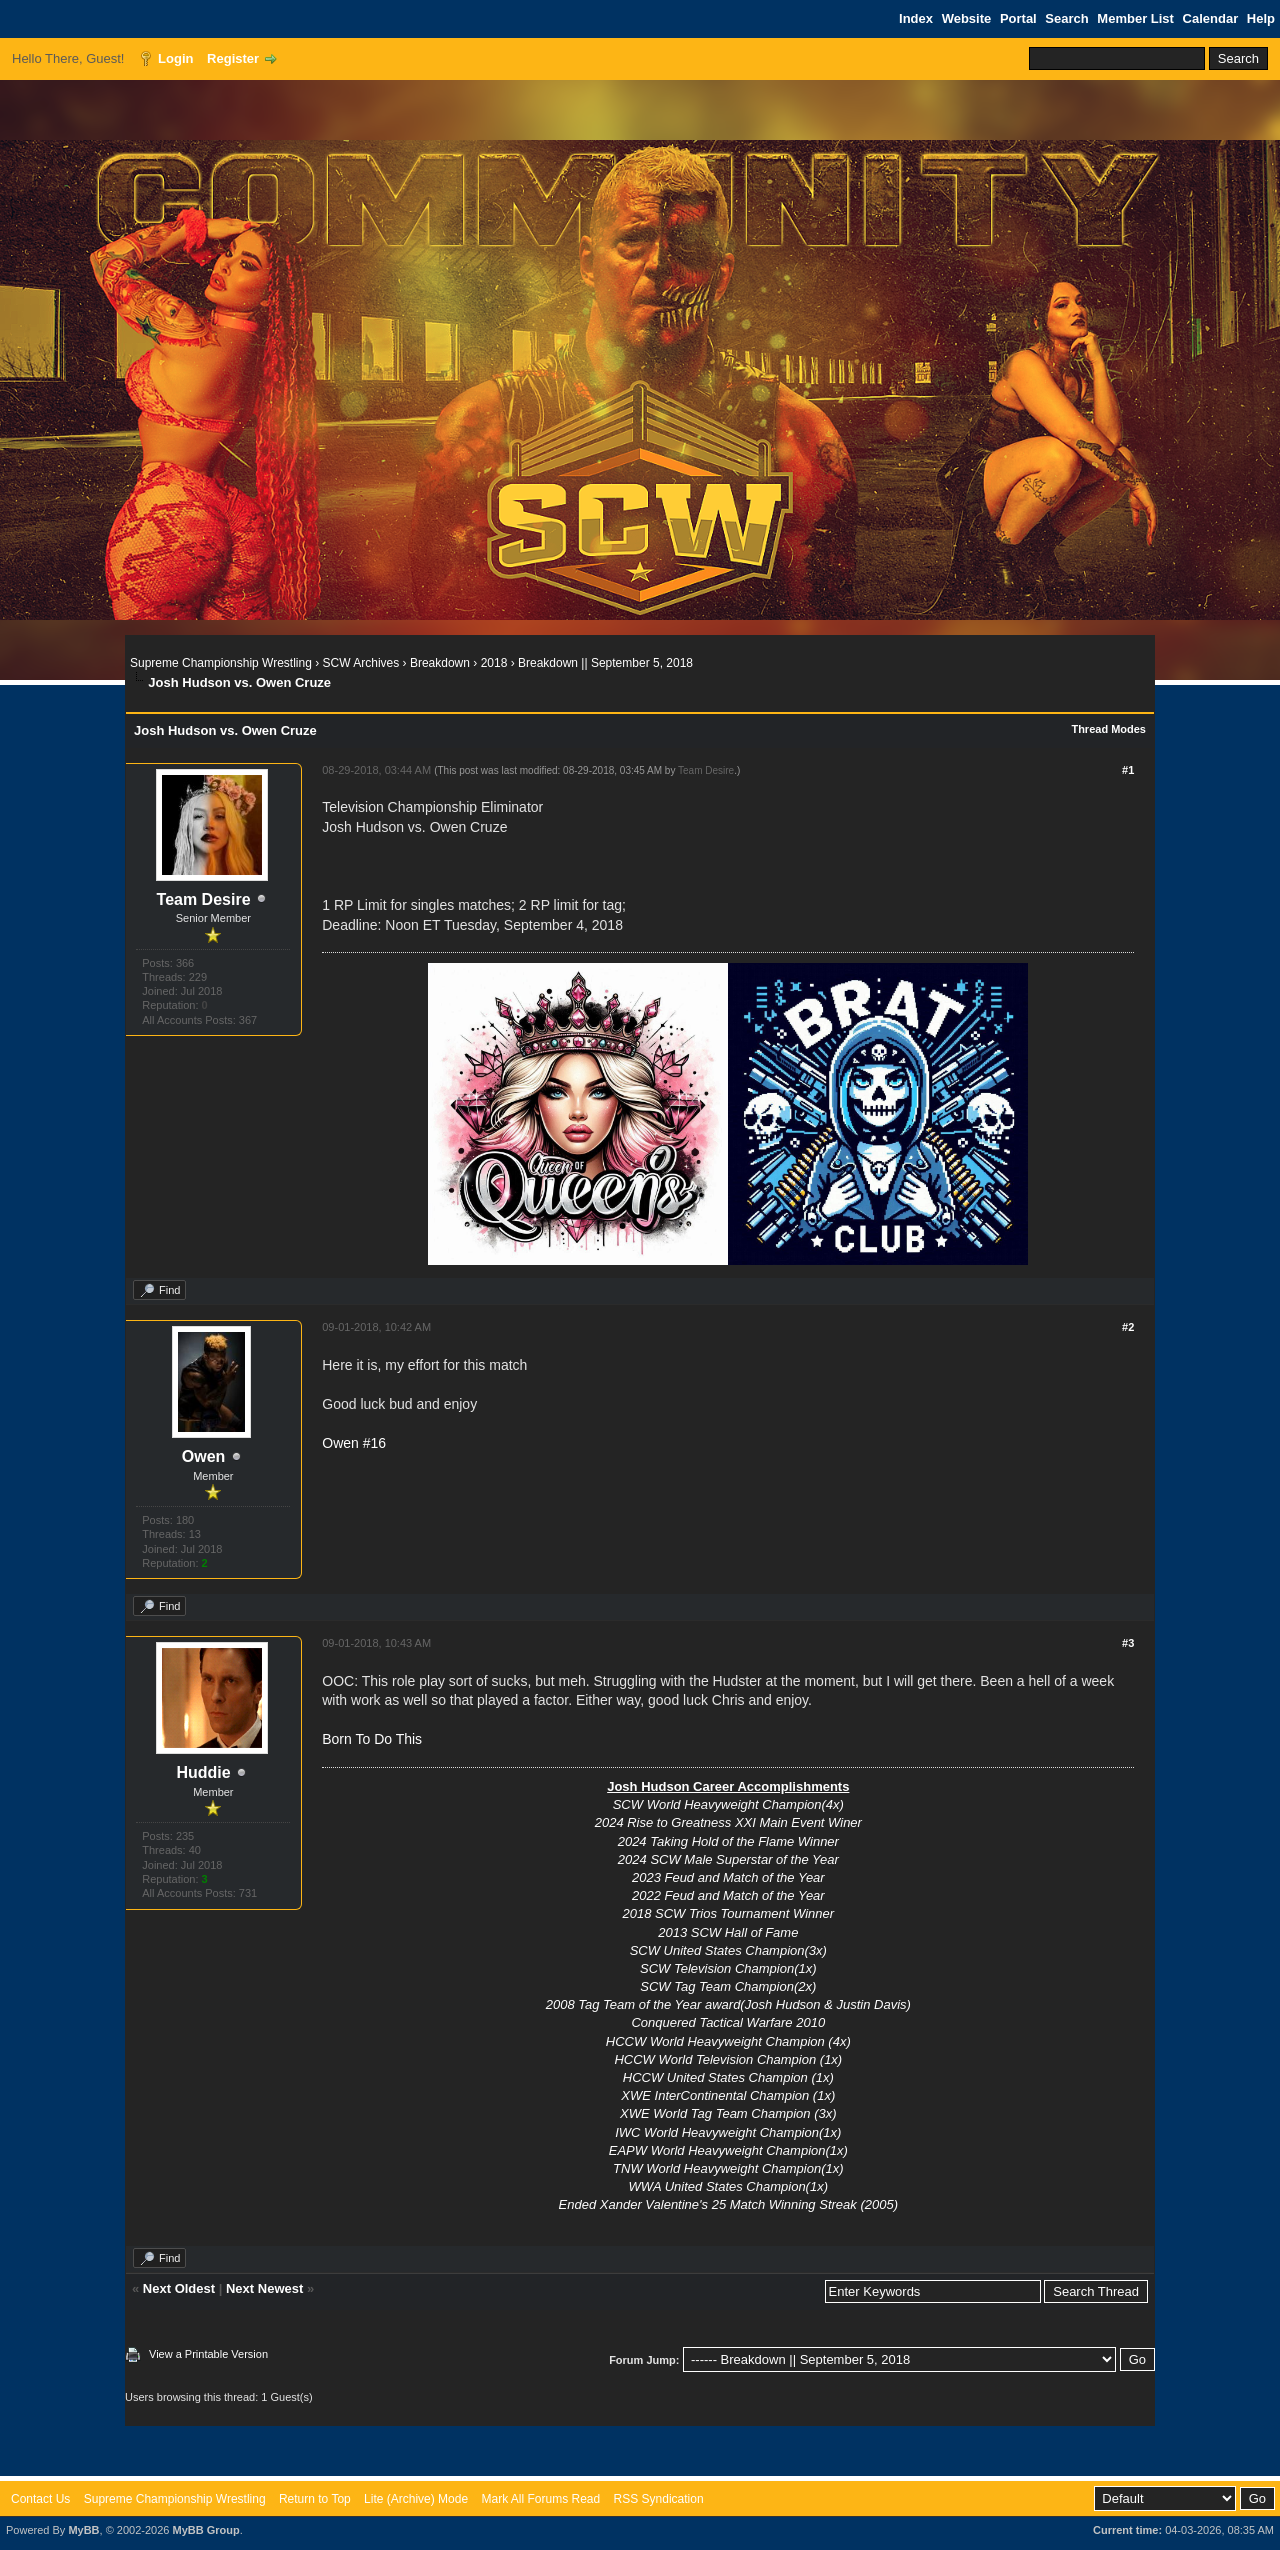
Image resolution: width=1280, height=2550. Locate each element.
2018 (494, 663)
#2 (1128, 1327)
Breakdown (440, 663)
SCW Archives (361, 663)
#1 (1128, 770)
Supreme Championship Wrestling (221, 663)
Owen (204, 1456)
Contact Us (40, 2499)
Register (233, 58)
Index (916, 18)
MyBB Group (205, 2530)
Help (1261, 18)
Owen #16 (354, 1443)
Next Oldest (179, 2288)
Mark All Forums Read (540, 2499)
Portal (1018, 18)
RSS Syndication (659, 2499)
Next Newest (264, 2288)
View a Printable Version (208, 2354)
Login (175, 58)
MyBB (83, 2530)
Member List (1135, 18)
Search (1066, 18)
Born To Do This (372, 1739)
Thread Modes (1108, 729)
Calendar (1211, 18)
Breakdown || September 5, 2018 (605, 663)
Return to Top (315, 2499)
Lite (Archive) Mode (416, 2499)
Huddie (203, 1772)
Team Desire (204, 899)
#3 (1128, 1643)
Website (967, 18)
